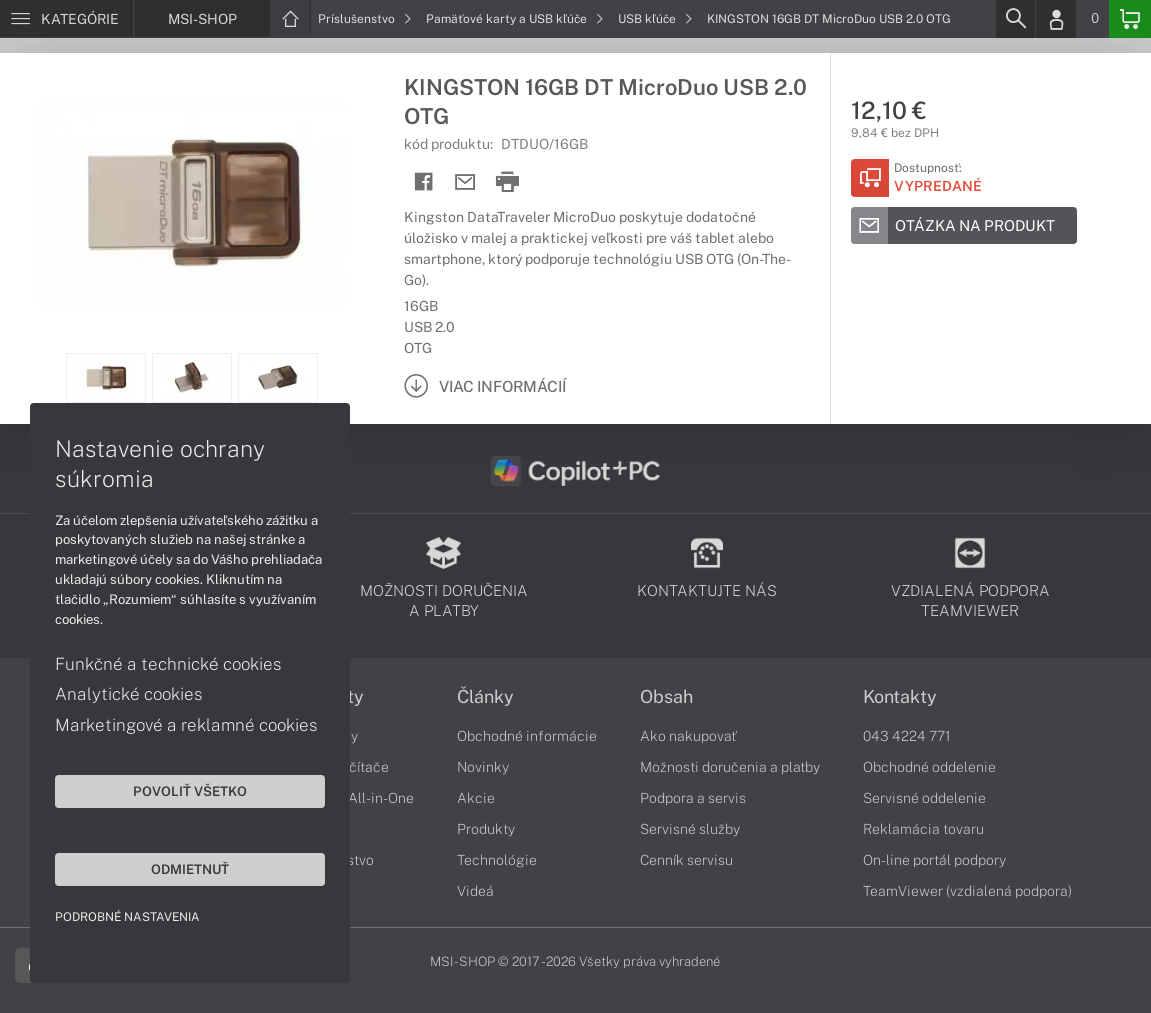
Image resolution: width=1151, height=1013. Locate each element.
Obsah (666, 697)
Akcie (476, 798)
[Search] (1015, 19)
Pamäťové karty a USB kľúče (515, 19)
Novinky (483, 767)
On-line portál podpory (934, 860)
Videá (475, 891)
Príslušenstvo (365, 19)
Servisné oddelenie (924, 798)
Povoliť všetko (190, 791)
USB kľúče (655, 19)
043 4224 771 (907, 736)
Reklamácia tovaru (923, 829)
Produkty (486, 829)
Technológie (497, 860)
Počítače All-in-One (351, 798)
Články (485, 697)
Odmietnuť (190, 869)
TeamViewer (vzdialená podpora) (967, 891)
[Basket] (1130, 19)
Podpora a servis (693, 798)
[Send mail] (465, 182)
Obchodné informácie (527, 736)
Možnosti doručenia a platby (730, 767)
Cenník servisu (686, 860)
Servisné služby (690, 829)
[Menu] (66, 19)
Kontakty (900, 697)
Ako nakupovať (688, 736)
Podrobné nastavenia (127, 917)
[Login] (1056, 19)
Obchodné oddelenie (929, 767)
